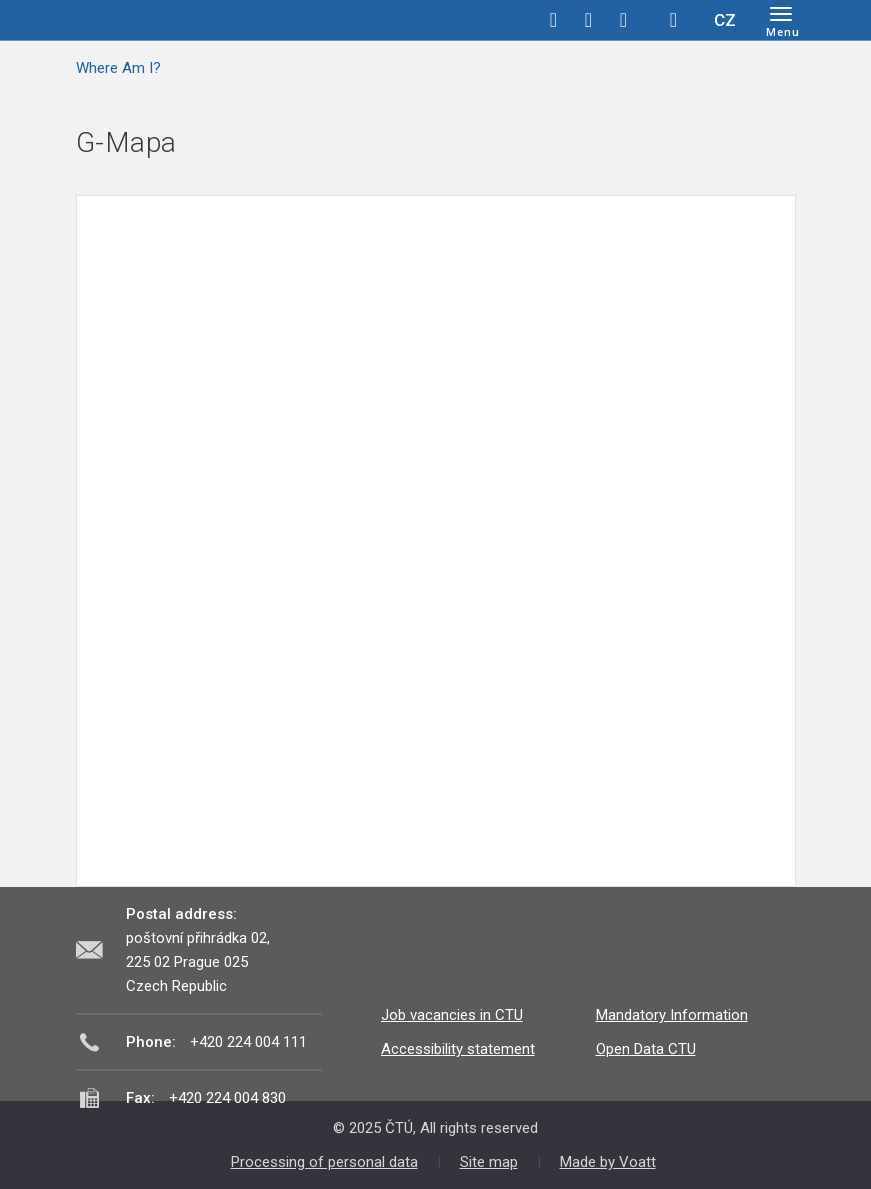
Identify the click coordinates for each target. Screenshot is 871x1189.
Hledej (674, 20)
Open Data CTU (646, 1049)
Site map (489, 1162)
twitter (589, 20)
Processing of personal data (324, 1162)
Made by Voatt (608, 1162)
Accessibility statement (458, 1049)
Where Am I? (118, 68)
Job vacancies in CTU (452, 1015)
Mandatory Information (672, 1015)
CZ (725, 20)
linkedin (624, 20)
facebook (554, 20)
